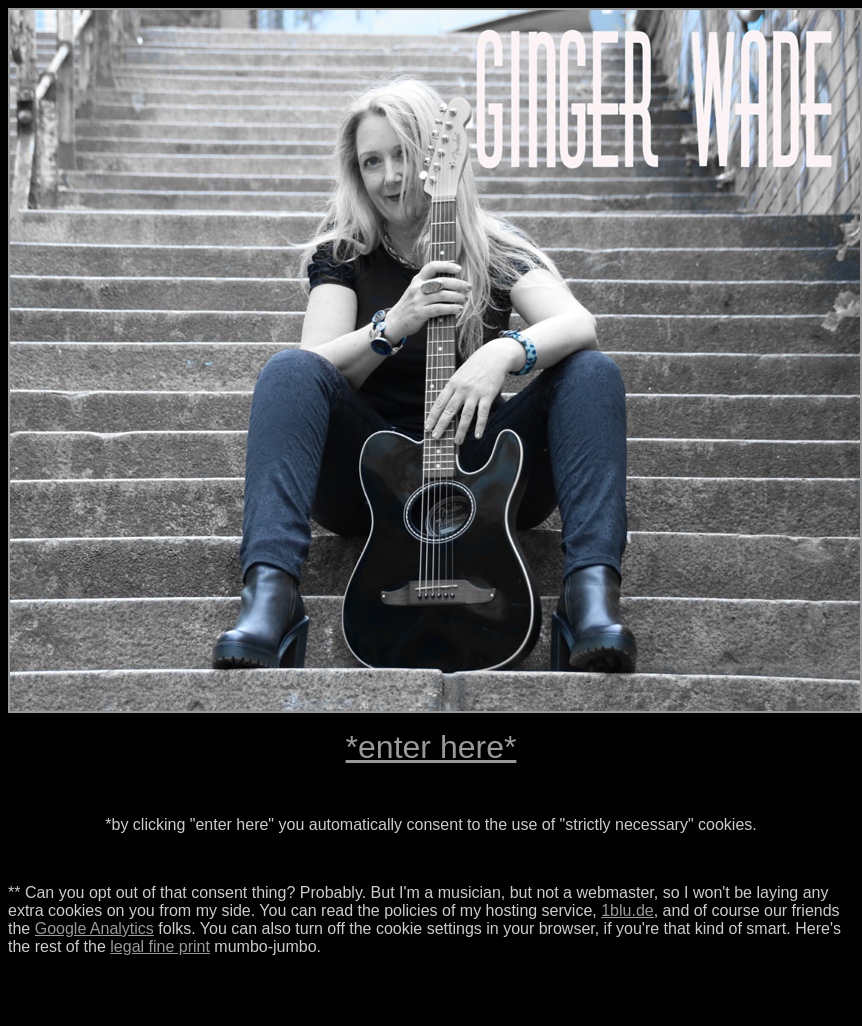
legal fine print (160, 946)
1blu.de (627, 910)
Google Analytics (94, 928)
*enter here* (431, 747)
